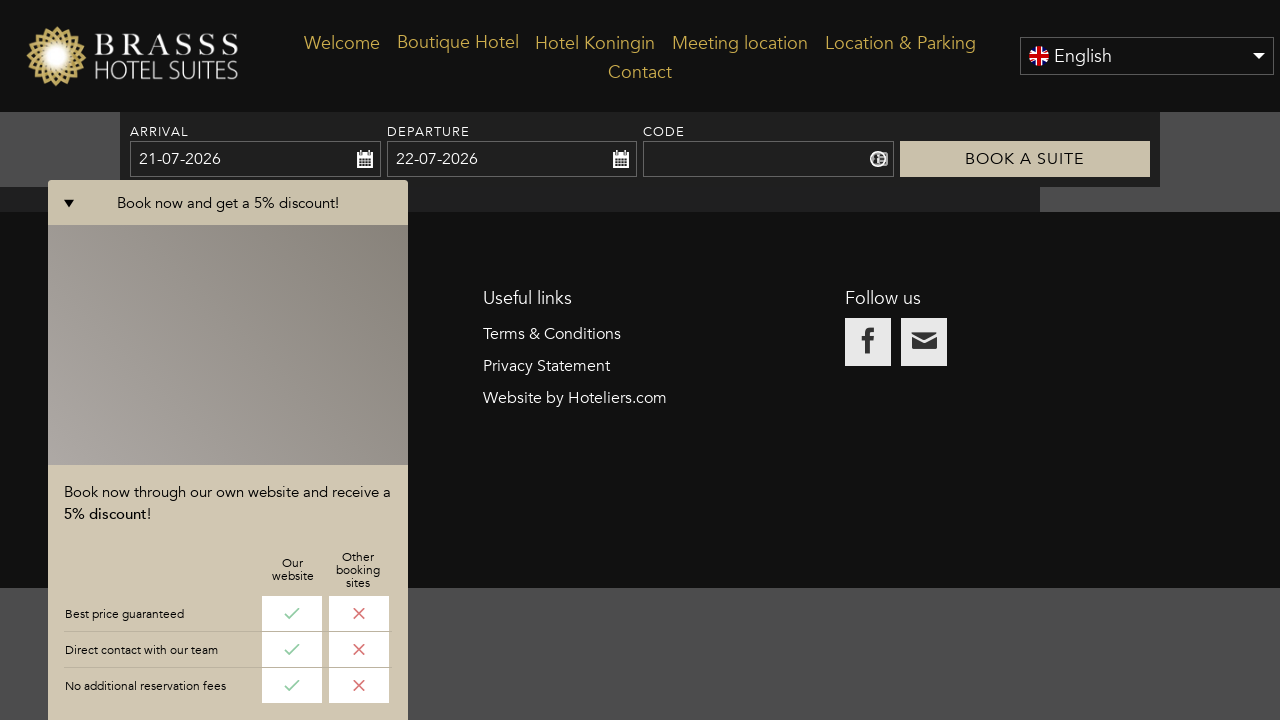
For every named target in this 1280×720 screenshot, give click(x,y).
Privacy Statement (546, 498)
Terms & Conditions (552, 466)
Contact (640, 71)
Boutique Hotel (458, 41)
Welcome (342, 42)
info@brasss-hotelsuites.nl (211, 562)
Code (664, 131)
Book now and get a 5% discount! (228, 694)
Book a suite (1025, 131)
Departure (428, 131)
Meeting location (740, 42)
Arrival (159, 131)
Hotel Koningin (595, 42)
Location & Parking (900, 42)
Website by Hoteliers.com (575, 530)
